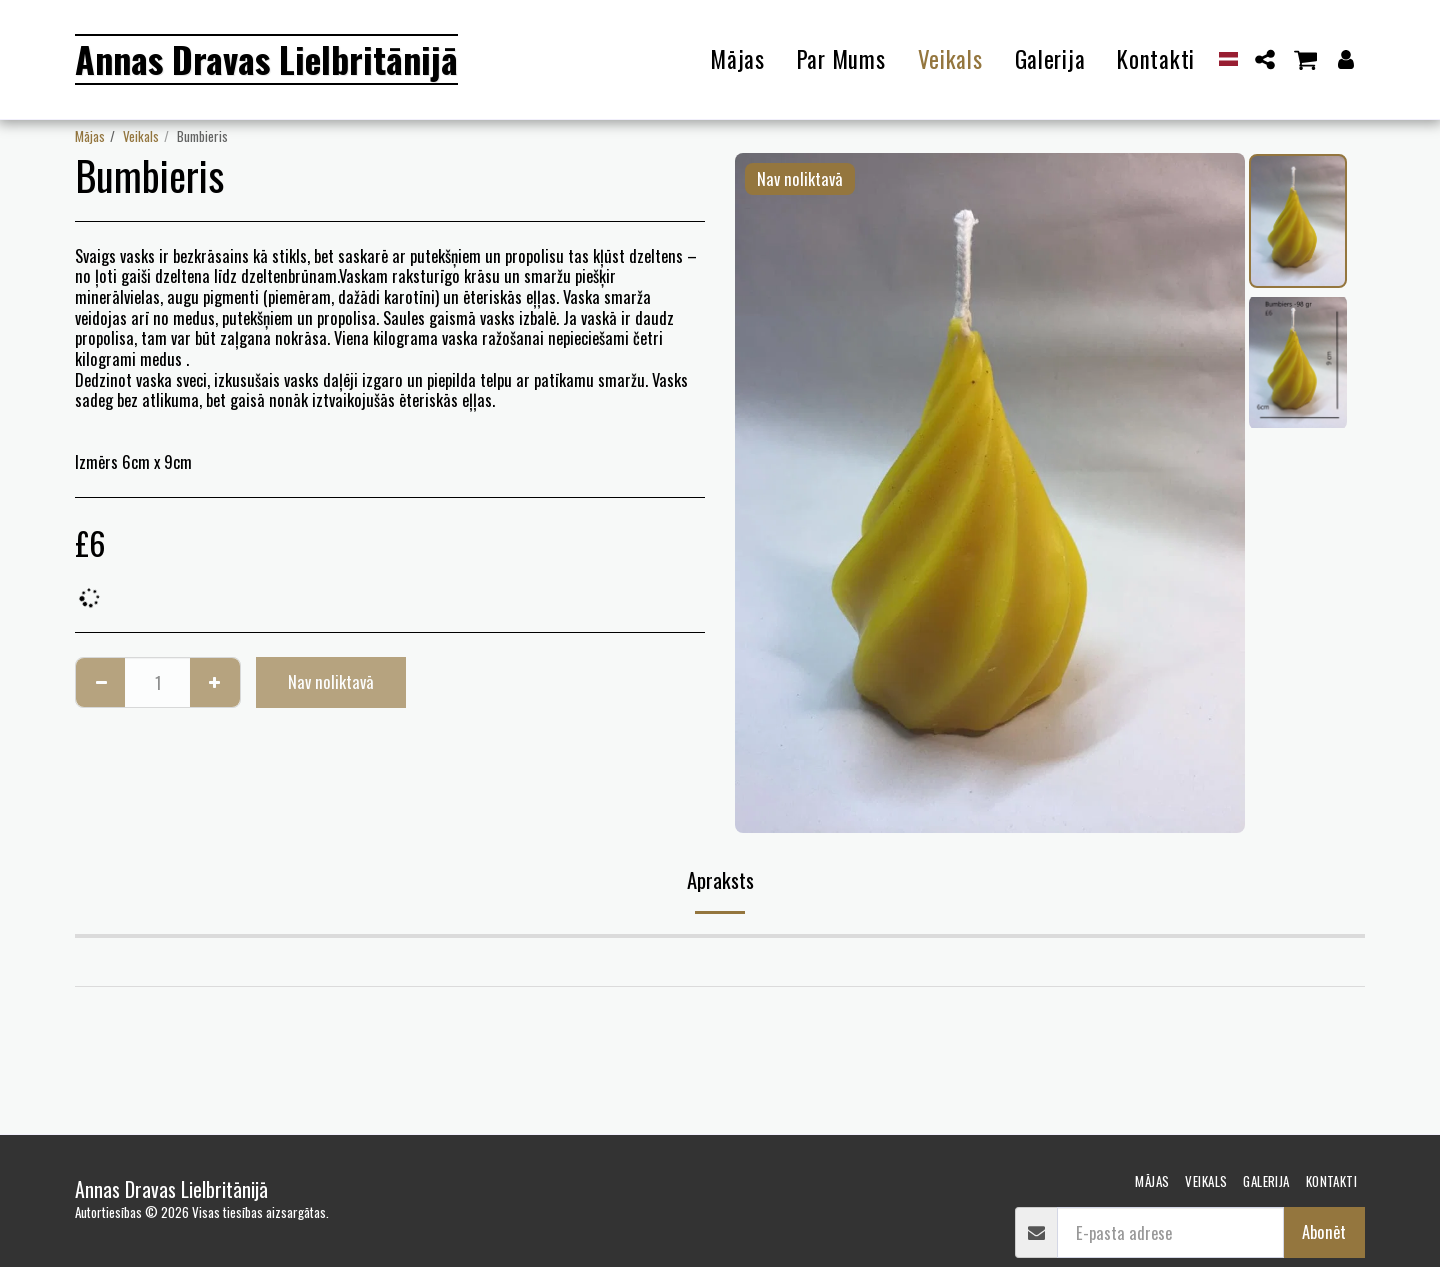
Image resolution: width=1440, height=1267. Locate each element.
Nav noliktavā (331, 681)
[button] (1265, 59)
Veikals (141, 136)
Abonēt (1324, 1231)
